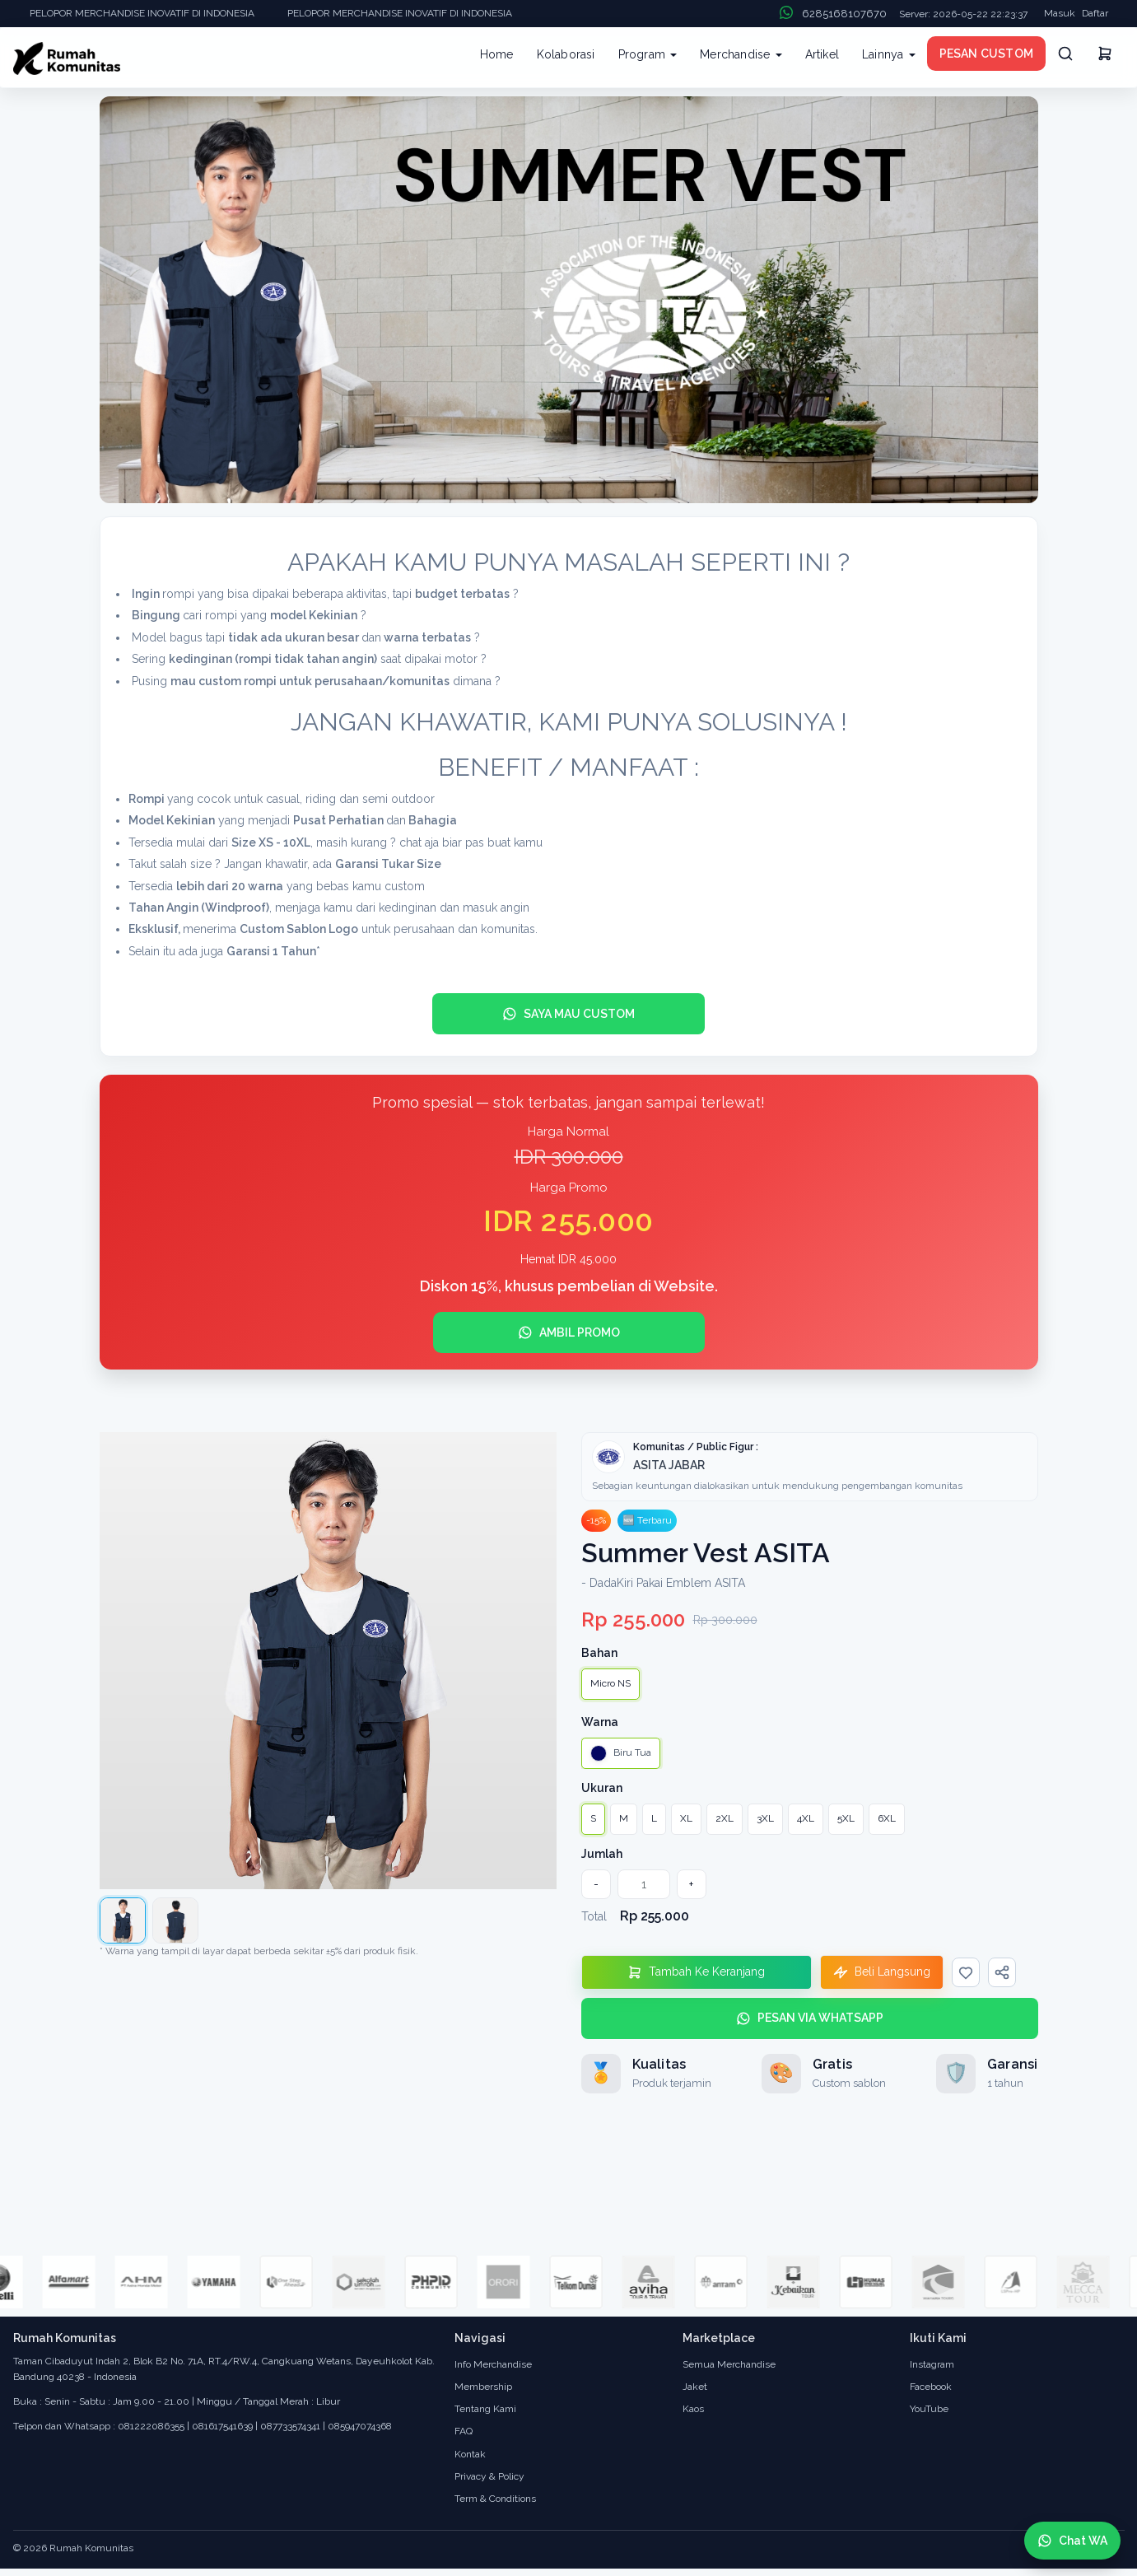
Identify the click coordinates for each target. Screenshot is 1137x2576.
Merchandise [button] (740, 54)
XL (686, 1818)
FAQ (463, 2431)
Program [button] (648, 54)
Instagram (932, 2364)
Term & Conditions (495, 2498)
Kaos (693, 2409)
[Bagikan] (1002, 1972)
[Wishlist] (966, 1972)
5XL (846, 1818)
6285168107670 (844, 13)
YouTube (929, 2409)
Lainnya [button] (889, 54)
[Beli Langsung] (882, 1972)
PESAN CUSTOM (986, 53)
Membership (483, 2386)
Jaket (695, 2386)
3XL (765, 1818)
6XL (887, 1818)
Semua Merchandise (729, 2364)
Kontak (470, 2454)
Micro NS (610, 1683)
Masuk (1059, 13)
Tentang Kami (485, 2409)
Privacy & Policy (489, 2476)
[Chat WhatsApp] (1072, 2541)
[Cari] (1065, 53)
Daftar (1095, 13)
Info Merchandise (493, 2364)
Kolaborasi (566, 54)
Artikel (822, 54)
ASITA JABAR (669, 1465)
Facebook (931, 2386)
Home (497, 54)
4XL (805, 1818)
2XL (724, 1818)
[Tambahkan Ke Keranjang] (696, 1972)
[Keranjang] (1105, 56)
